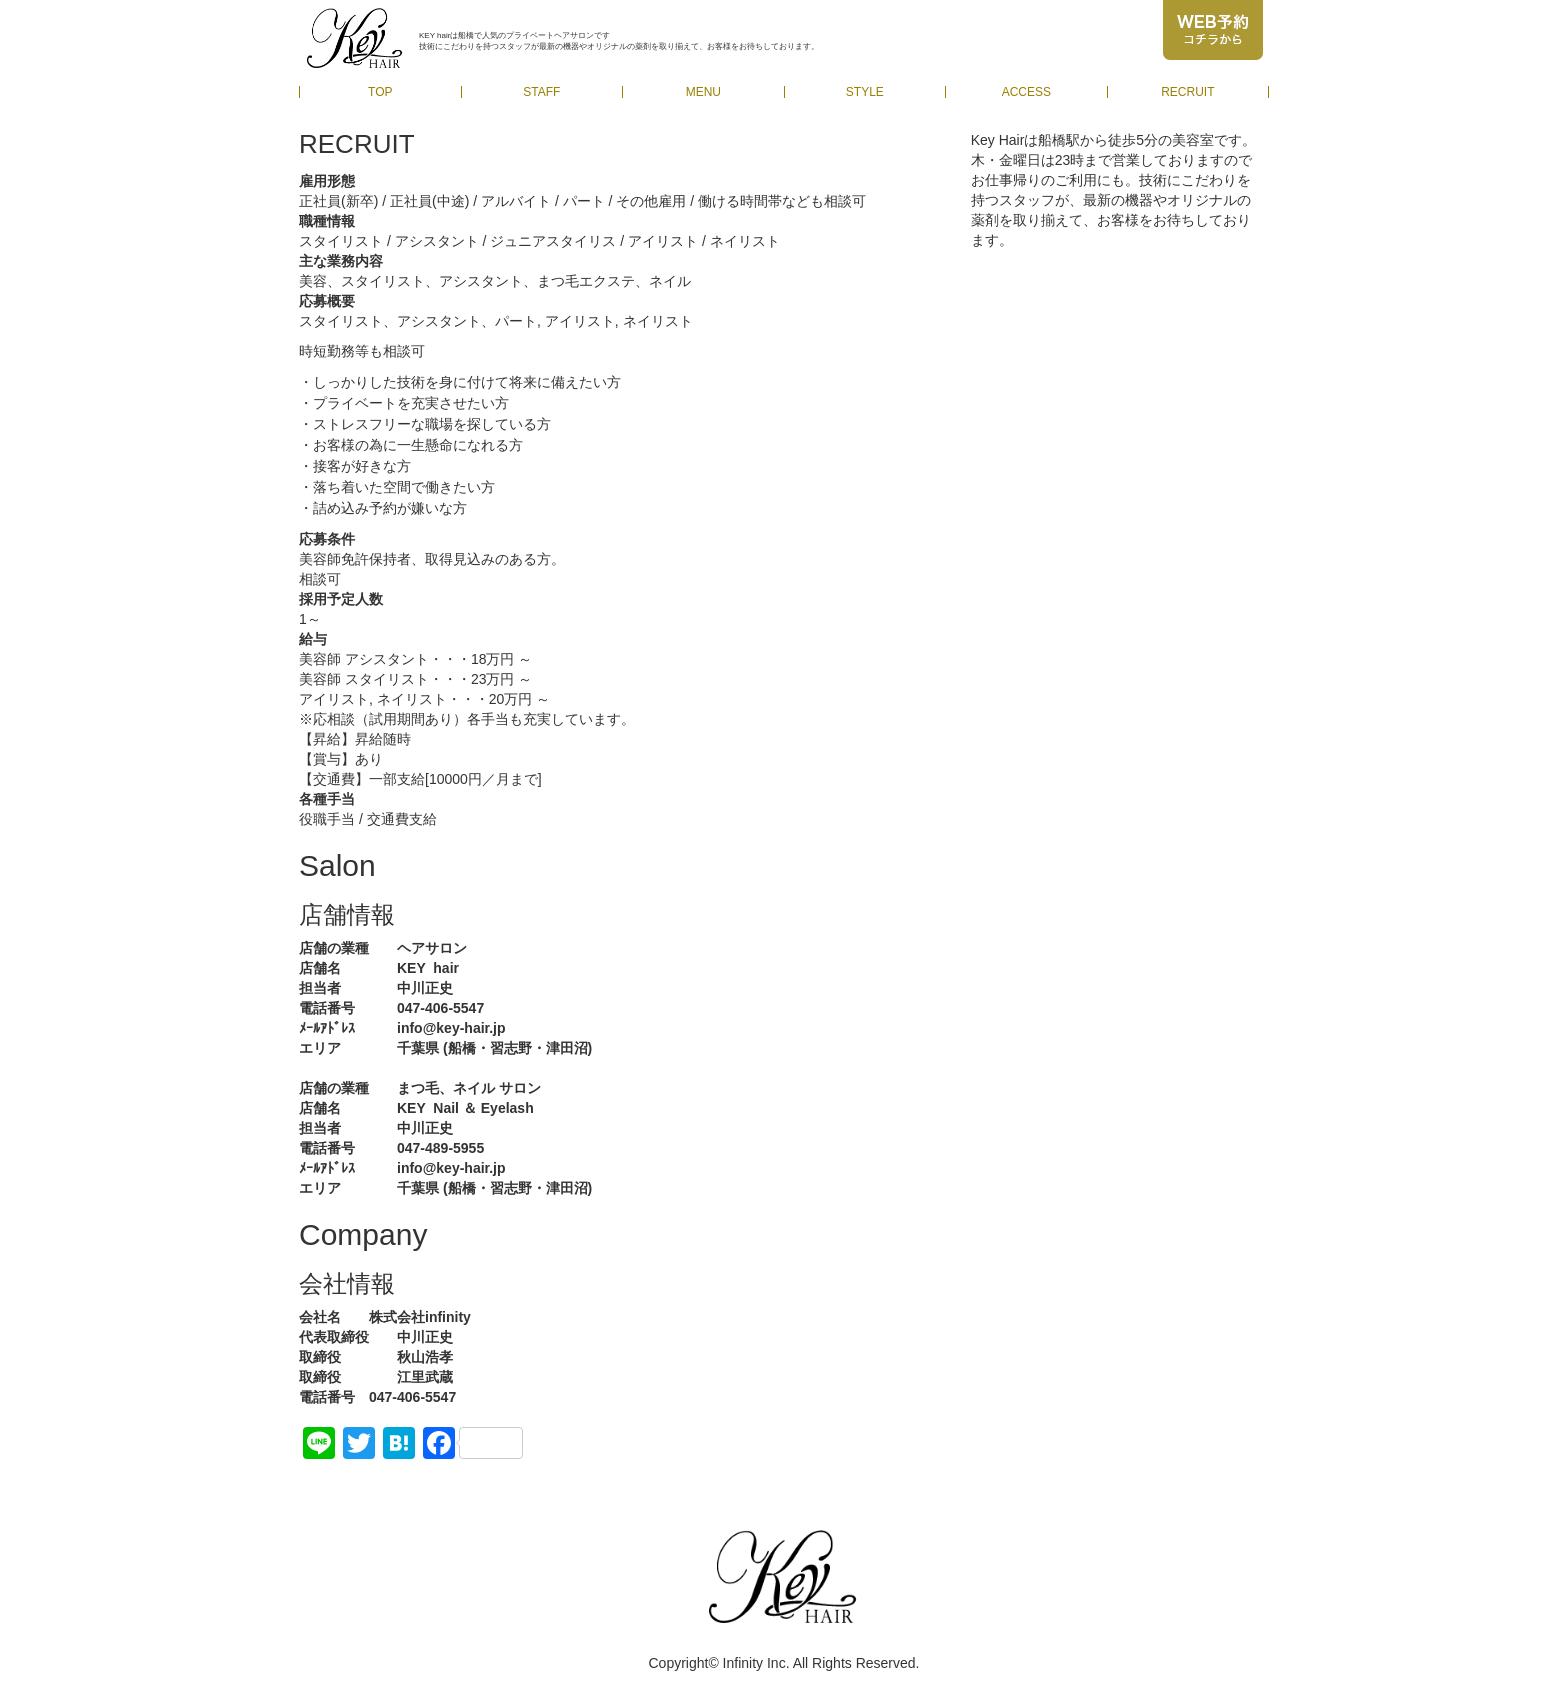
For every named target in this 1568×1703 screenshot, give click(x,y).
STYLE (865, 92)
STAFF (541, 92)
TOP (380, 92)
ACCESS (1026, 92)
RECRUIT (1187, 92)
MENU (703, 92)
